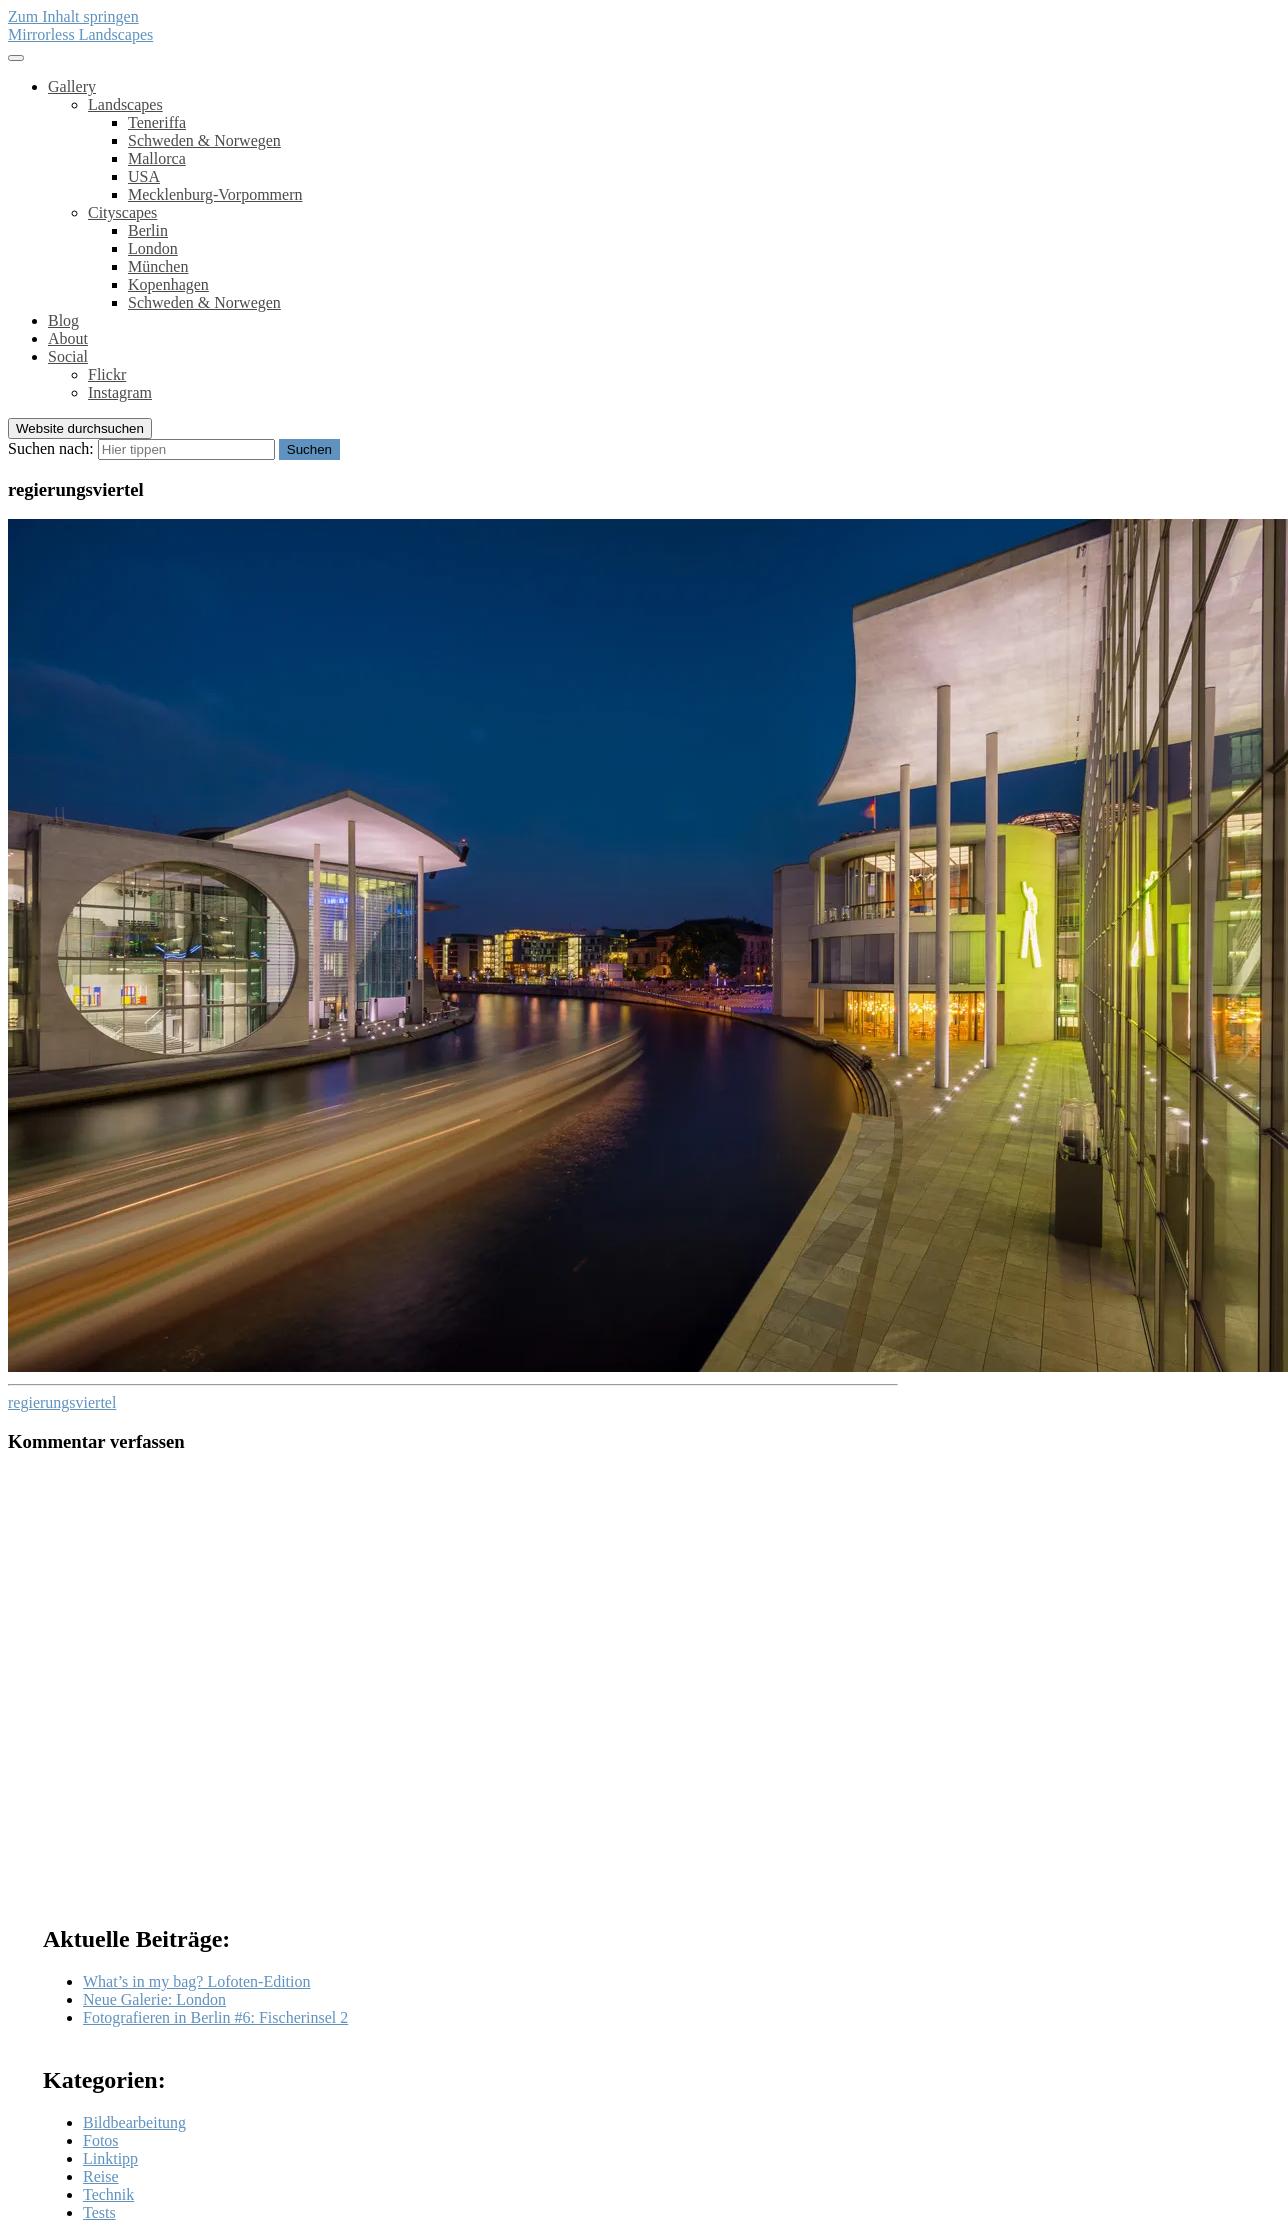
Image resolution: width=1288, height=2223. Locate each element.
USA (144, 176)
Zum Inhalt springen (73, 16)
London (153, 248)
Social (68, 356)
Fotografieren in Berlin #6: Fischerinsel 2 (215, 2017)
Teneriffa (157, 122)
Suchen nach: (51, 448)
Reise (101, 2176)
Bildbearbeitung (134, 2122)
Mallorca (157, 158)
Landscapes (125, 104)
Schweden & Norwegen (204, 140)
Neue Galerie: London (154, 1999)
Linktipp (110, 2158)
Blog (63, 320)
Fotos (101, 2140)
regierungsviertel (62, 1402)
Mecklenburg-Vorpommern (215, 194)
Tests (99, 2212)
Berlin (148, 230)
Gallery (72, 86)
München (158, 266)
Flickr (107, 374)
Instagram (120, 392)
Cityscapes (122, 212)
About (68, 338)
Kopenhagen (168, 284)
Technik (108, 2194)
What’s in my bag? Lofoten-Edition (197, 1981)
